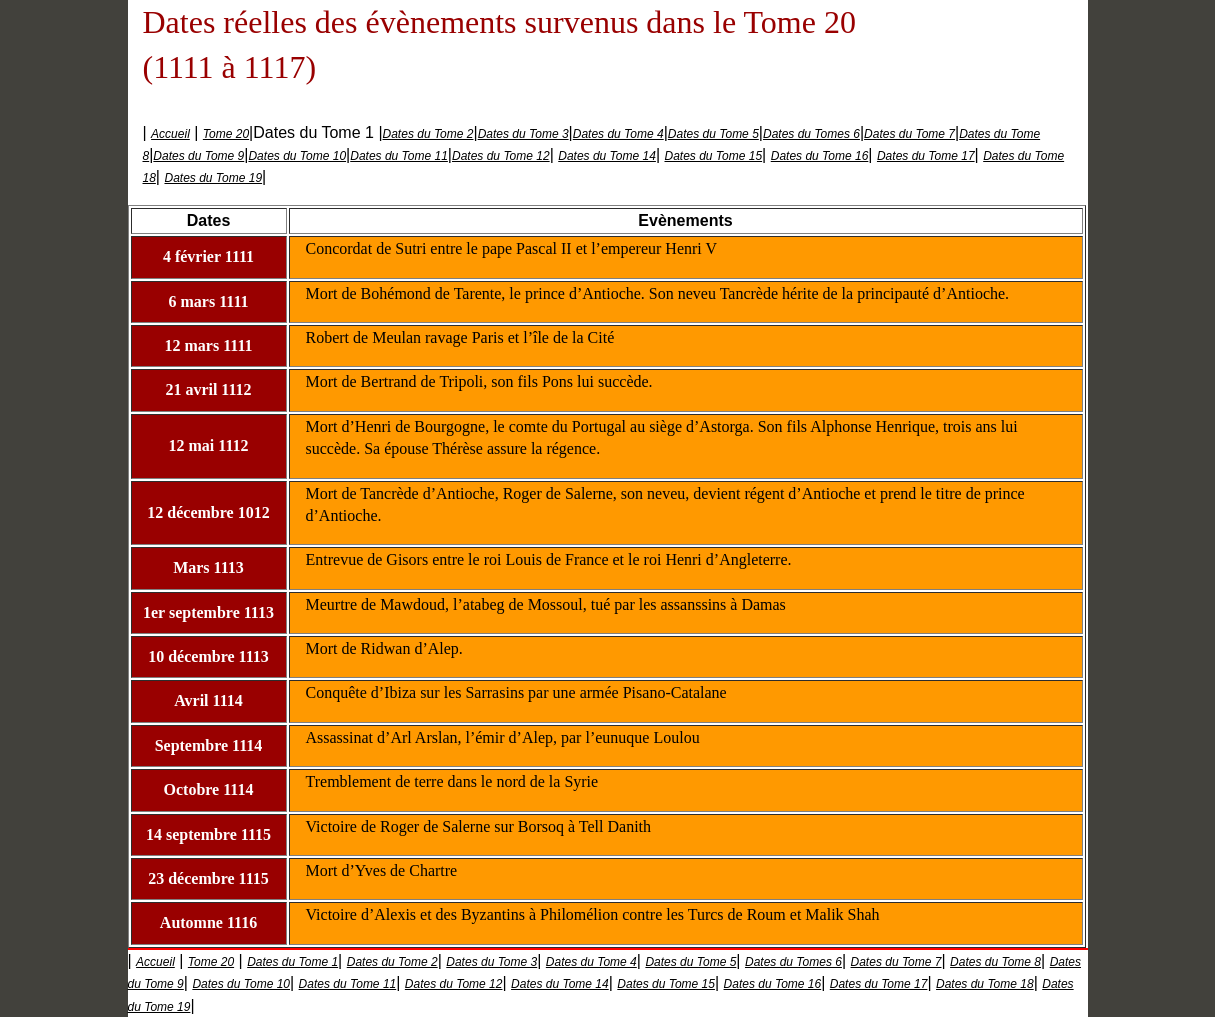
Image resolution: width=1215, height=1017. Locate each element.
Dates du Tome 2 (428, 134)
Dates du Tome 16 (820, 156)
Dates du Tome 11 (399, 156)
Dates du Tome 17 (926, 156)
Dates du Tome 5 (713, 134)
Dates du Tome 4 (618, 134)
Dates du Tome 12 (501, 156)
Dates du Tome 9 (198, 156)
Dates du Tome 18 (985, 984)
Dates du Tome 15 (713, 156)
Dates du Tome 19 (213, 178)
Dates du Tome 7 (909, 134)
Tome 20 (226, 134)
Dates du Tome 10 (297, 156)
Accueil (170, 134)
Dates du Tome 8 (995, 962)
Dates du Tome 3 (523, 134)
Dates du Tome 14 (607, 156)
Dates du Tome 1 (292, 962)
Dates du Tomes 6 (811, 134)
